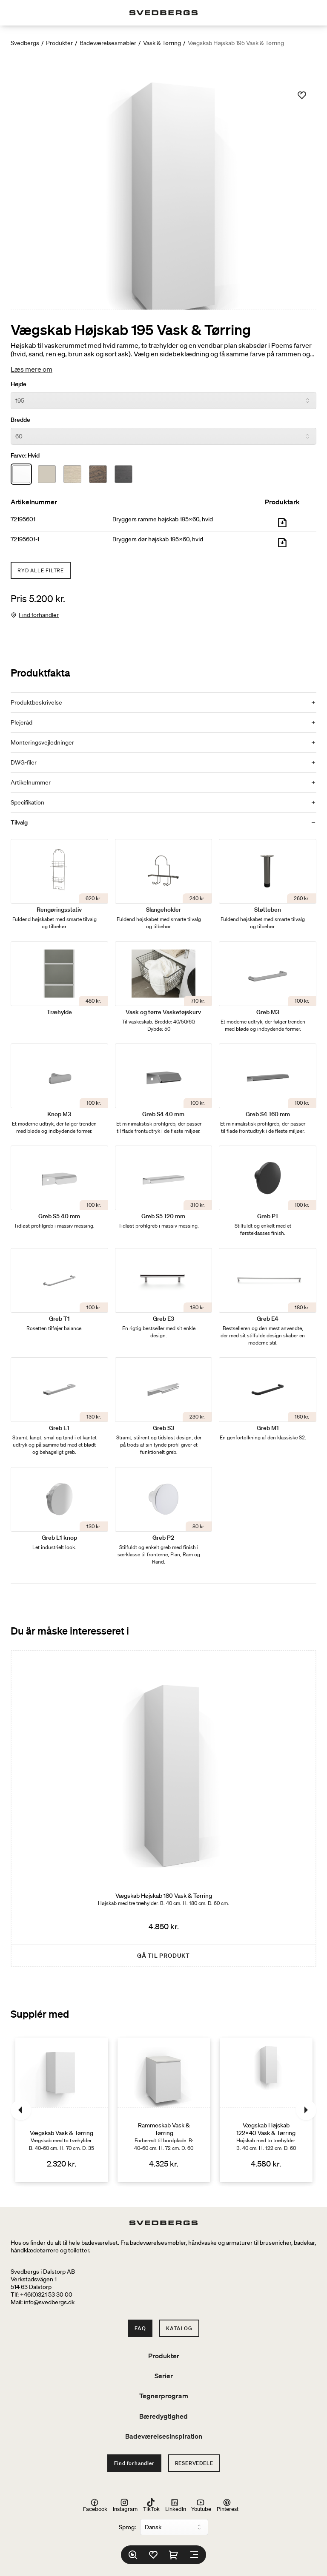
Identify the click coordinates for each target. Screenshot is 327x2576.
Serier (164, 2375)
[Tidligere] (21, 2110)
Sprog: (127, 2527)
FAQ (140, 2328)
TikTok (151, 2505)
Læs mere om (31, 369)
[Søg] (133, 2555)
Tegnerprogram (163, 2395)
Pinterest (227, 2505)
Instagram (125, 2505)
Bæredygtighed (163, 2416)
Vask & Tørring (162, 43)
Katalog (179, 2328)
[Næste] (306, 2110)
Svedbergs (25, 43)
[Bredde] (163, 436)
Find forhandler (39, 615)
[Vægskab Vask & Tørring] (61, 2109)
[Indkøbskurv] (174, 2555)
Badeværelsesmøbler (108, 43)
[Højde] (163, 400)
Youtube (201, 2505)
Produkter (59, 43)
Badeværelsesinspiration (163, 2436)
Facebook (95, 2505)
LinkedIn (175, 2505)
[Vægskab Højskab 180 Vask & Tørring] (163, 1809)
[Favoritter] (153, 2555)
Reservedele (194, 2463)
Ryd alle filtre (40, 570)
